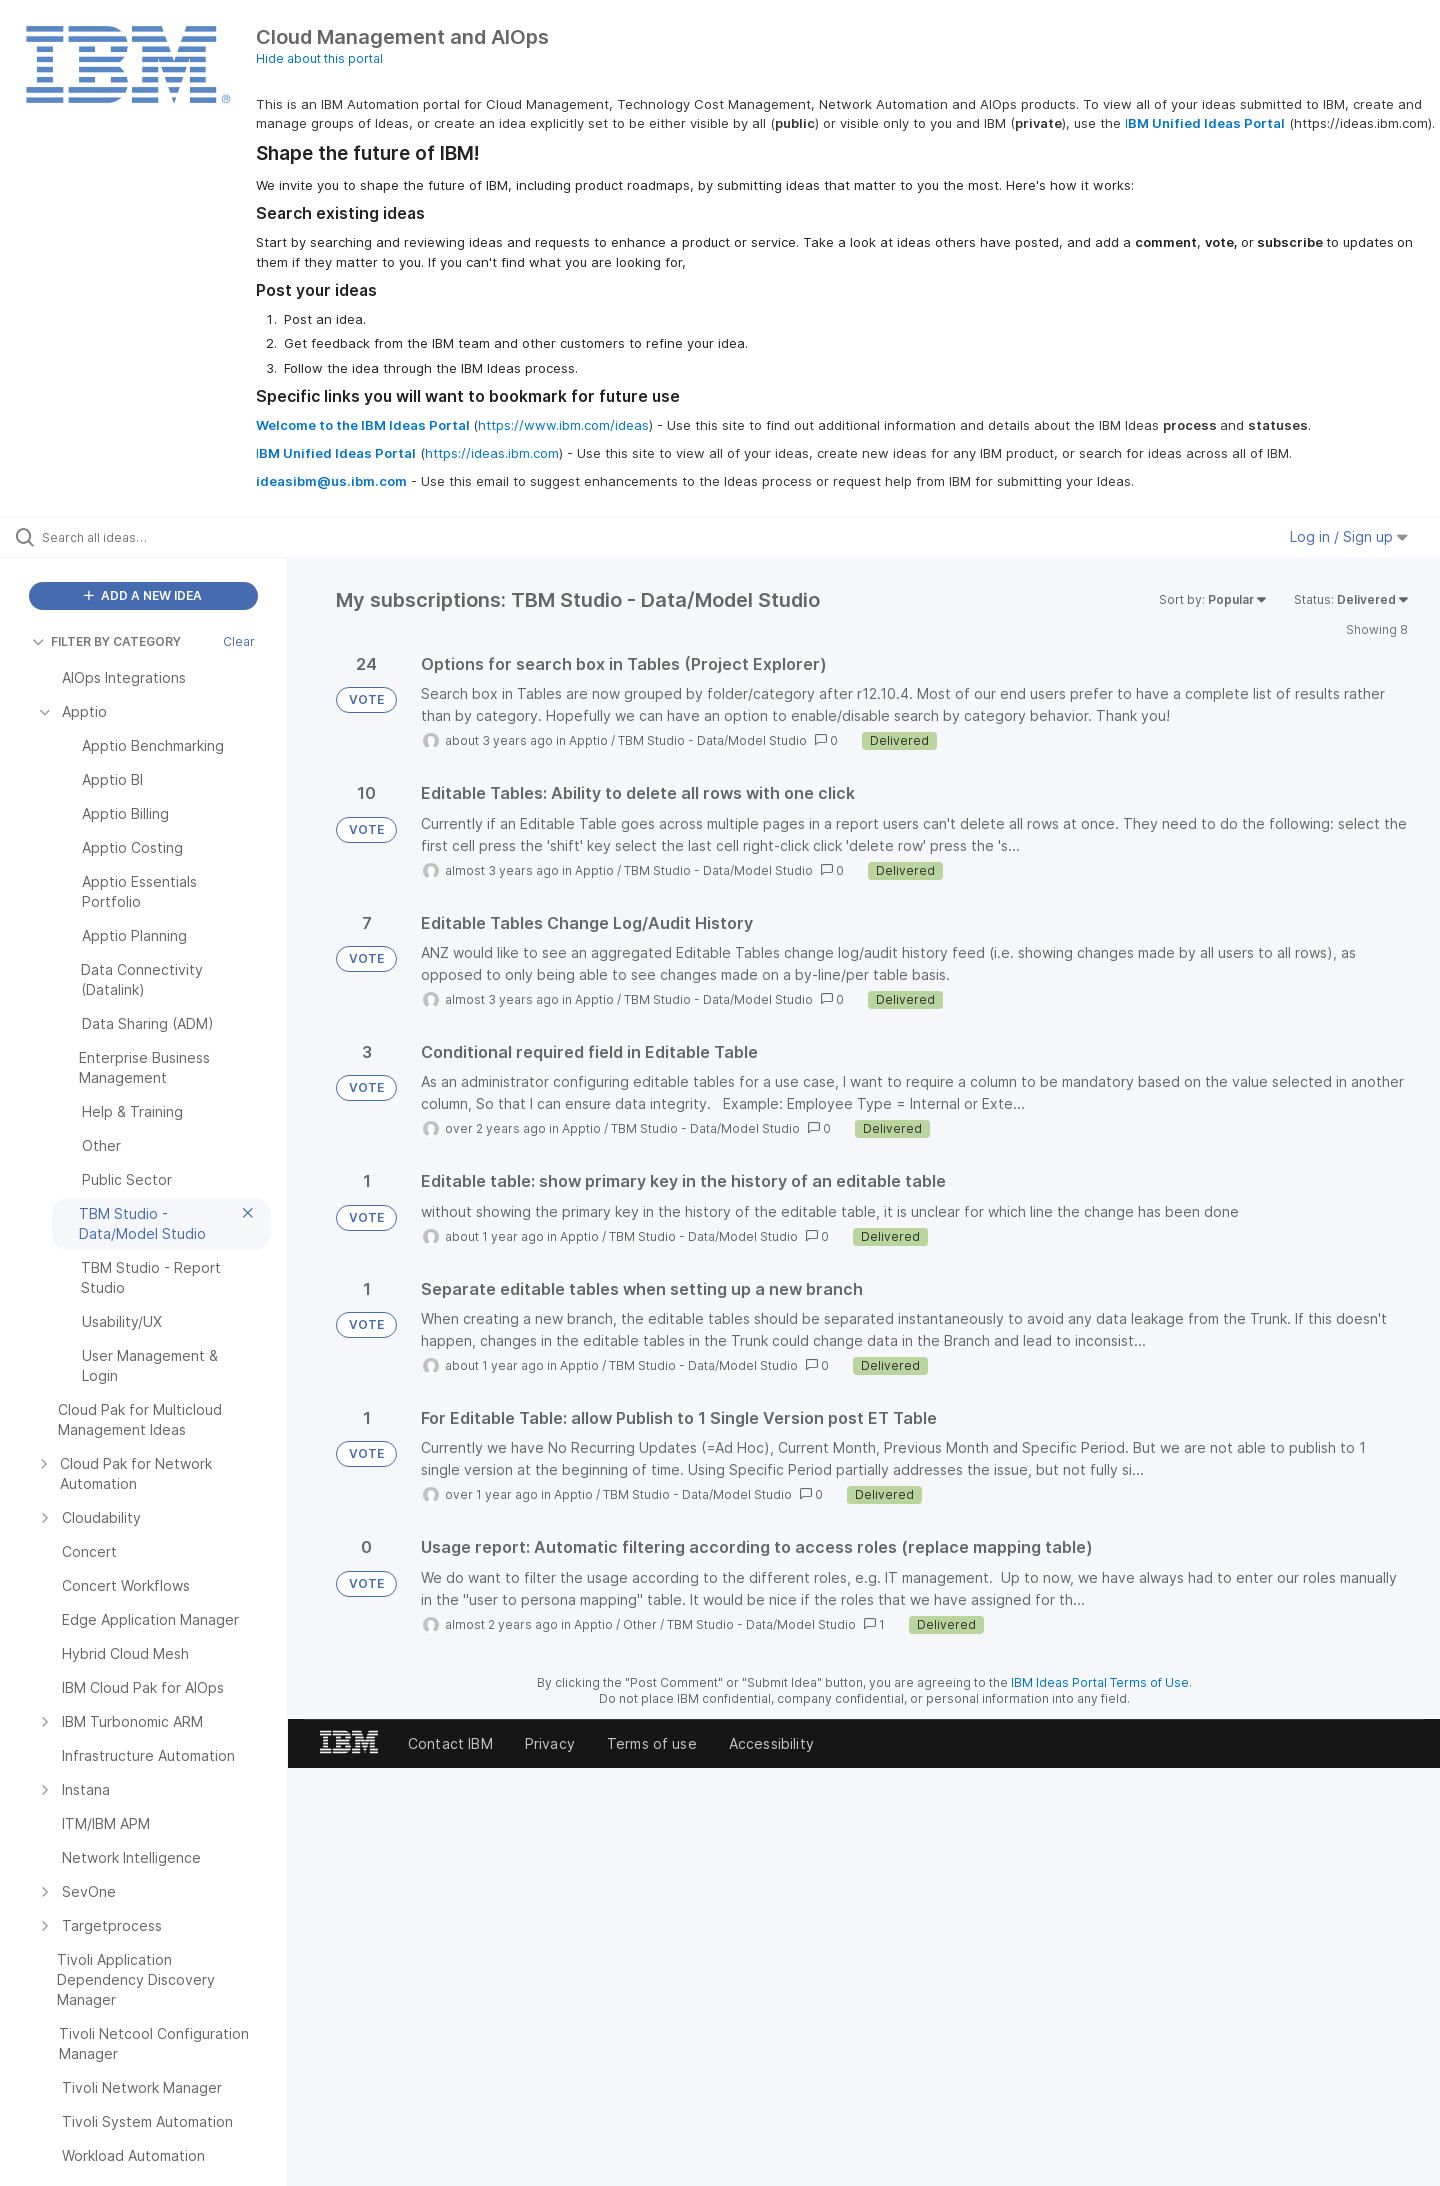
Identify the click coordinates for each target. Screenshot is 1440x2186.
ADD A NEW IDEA (143, 595)
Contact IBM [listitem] (450, 1743)
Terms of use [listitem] (652, 1743)
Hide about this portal (319, 58)
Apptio (588, 740)
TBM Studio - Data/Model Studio (712, 740)
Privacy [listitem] (550, 1743)
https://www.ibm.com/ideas (563, 425)
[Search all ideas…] (169, 537)
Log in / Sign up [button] (1349, 536)
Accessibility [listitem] (771, 1743)
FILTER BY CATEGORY (106, 641)
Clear (239, 641)
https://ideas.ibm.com (492, 453)
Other (640, 1624)
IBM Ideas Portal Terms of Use (1100, 1682)
